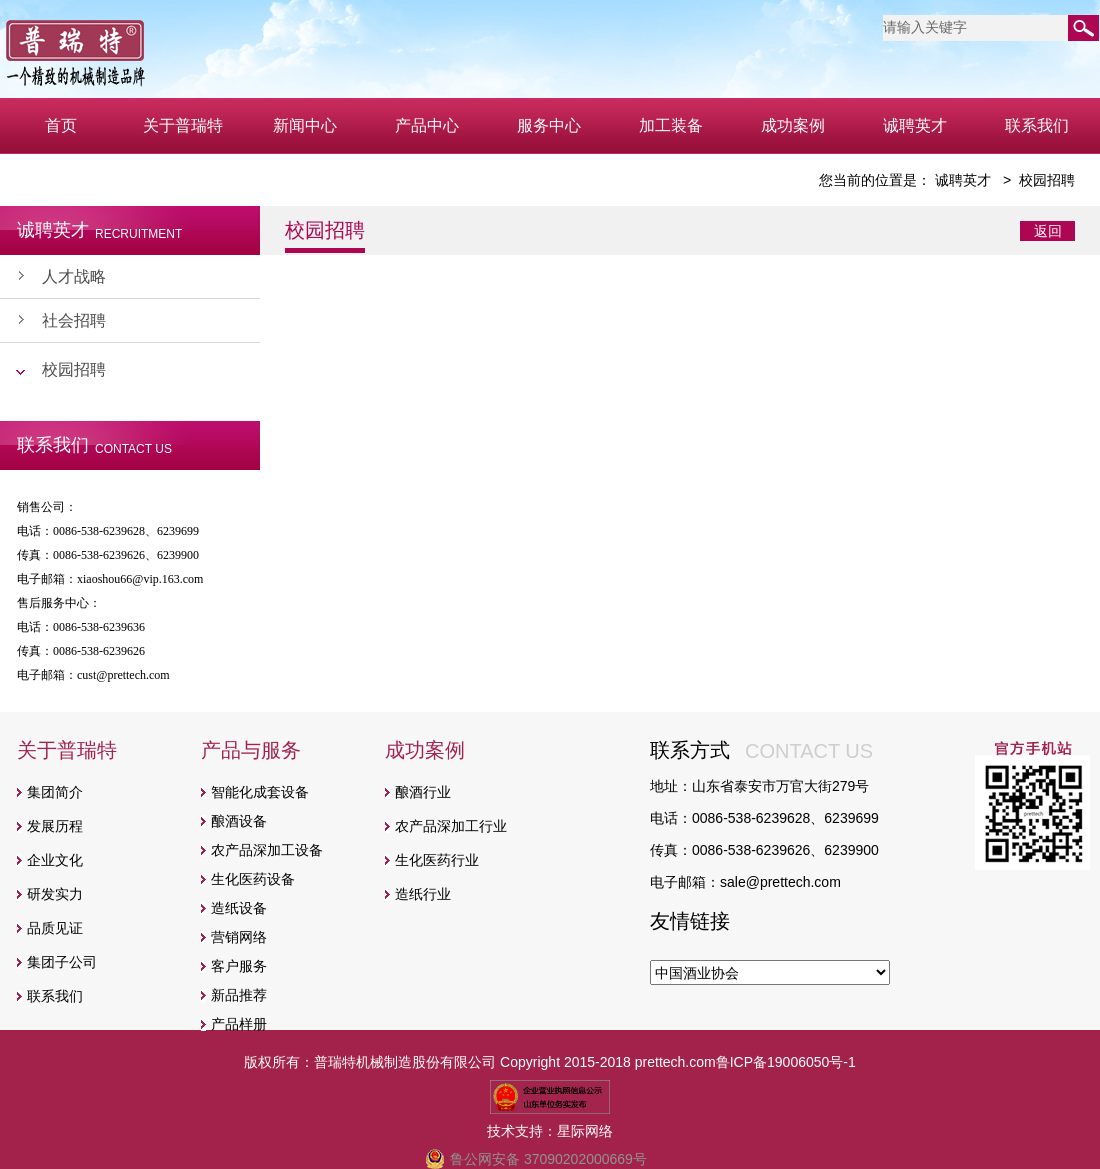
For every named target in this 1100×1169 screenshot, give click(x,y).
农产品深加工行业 (451, 826)
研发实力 (55, 894)
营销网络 (239, 937)
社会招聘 (74, 320)
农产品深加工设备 (267, 850)
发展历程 (55, 826)
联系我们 (1037, 125)
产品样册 (239, 1024)
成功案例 (793, 125)
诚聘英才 (915, 125)
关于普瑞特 (183, 125)
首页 (61, 125)
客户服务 (239, 966)
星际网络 (585, 1131)
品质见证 (55, 928)
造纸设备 (239, 908)
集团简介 (55, 792)
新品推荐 (239, 995)
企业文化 (55, 860)
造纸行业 (423, 894)
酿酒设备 (239, 821)
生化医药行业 (437, 860)
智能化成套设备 (260, 792)
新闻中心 (305, 125)
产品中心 (427, 125)
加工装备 (671, 125)
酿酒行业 (423, 792)
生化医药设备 (253, 879)
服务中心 (549, 125)
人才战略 (74, 276)
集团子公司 (62, 962)
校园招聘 (74, 369)
